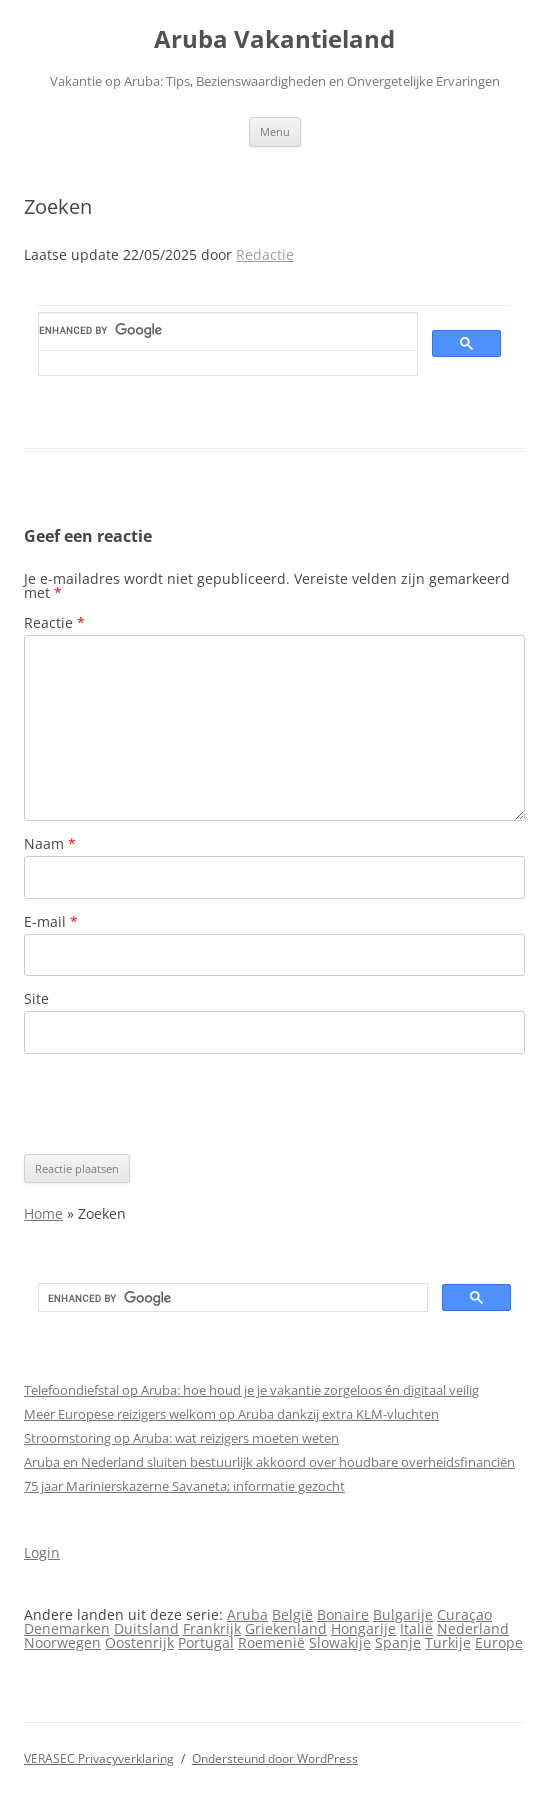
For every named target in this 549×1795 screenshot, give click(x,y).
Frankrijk (212, 1628)
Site (36, 998)
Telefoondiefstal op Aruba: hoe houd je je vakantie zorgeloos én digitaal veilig (251, 1390)
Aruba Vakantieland (274, 39)
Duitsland (146, 1628)
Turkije (448, 1642)
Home (43, 1213)
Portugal (206, 1642)
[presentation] (176, 1104)
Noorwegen (62, 1642)
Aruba (247, 1614)
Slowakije (340, 1642)
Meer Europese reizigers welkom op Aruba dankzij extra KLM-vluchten (231, 1414)
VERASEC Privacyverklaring (99, 1758)
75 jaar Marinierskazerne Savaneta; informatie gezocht (184, 1486)
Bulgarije (403, 1614)
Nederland (473, 1628)
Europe (499, 1642)
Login (42, 1552)
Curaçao (464, 1614)
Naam (50, 843)
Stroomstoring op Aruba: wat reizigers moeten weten (181, 1438)
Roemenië (271, 1642)
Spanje (398, 1642)
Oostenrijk (139, 1642)
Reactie (54, 622)
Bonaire (343, 1614)
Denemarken (67, 1628)
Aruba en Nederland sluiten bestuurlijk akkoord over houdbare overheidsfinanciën (269, 1462)
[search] (216, 331)
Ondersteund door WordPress (275, 1758)
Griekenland (286, 1628)
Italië (416, 1628)
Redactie (265, 254)
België (292, 1614)
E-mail (51, 921)
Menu (275, 131)
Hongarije (363, 1628)
